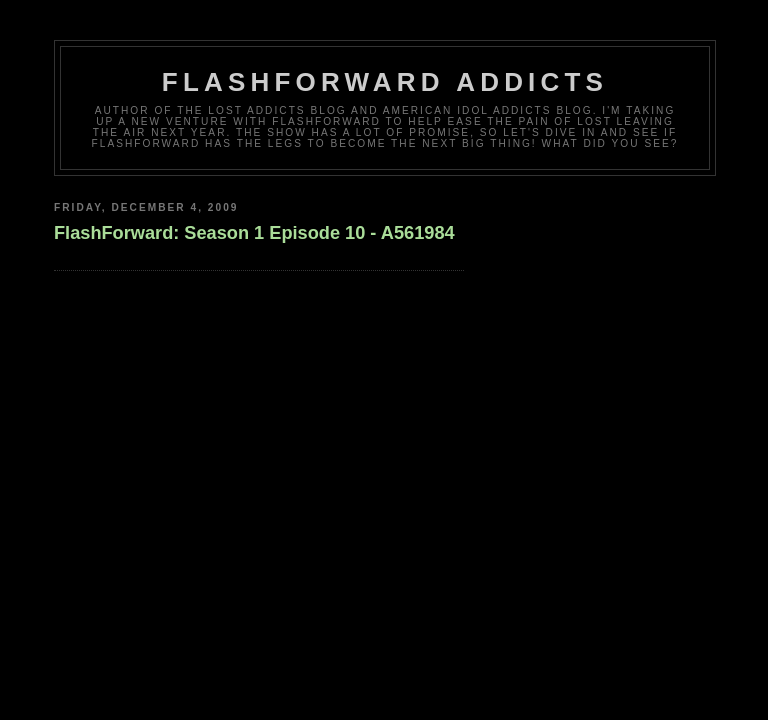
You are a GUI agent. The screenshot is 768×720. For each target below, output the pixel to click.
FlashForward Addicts (385, 82)
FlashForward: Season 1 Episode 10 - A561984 (254, 233)
